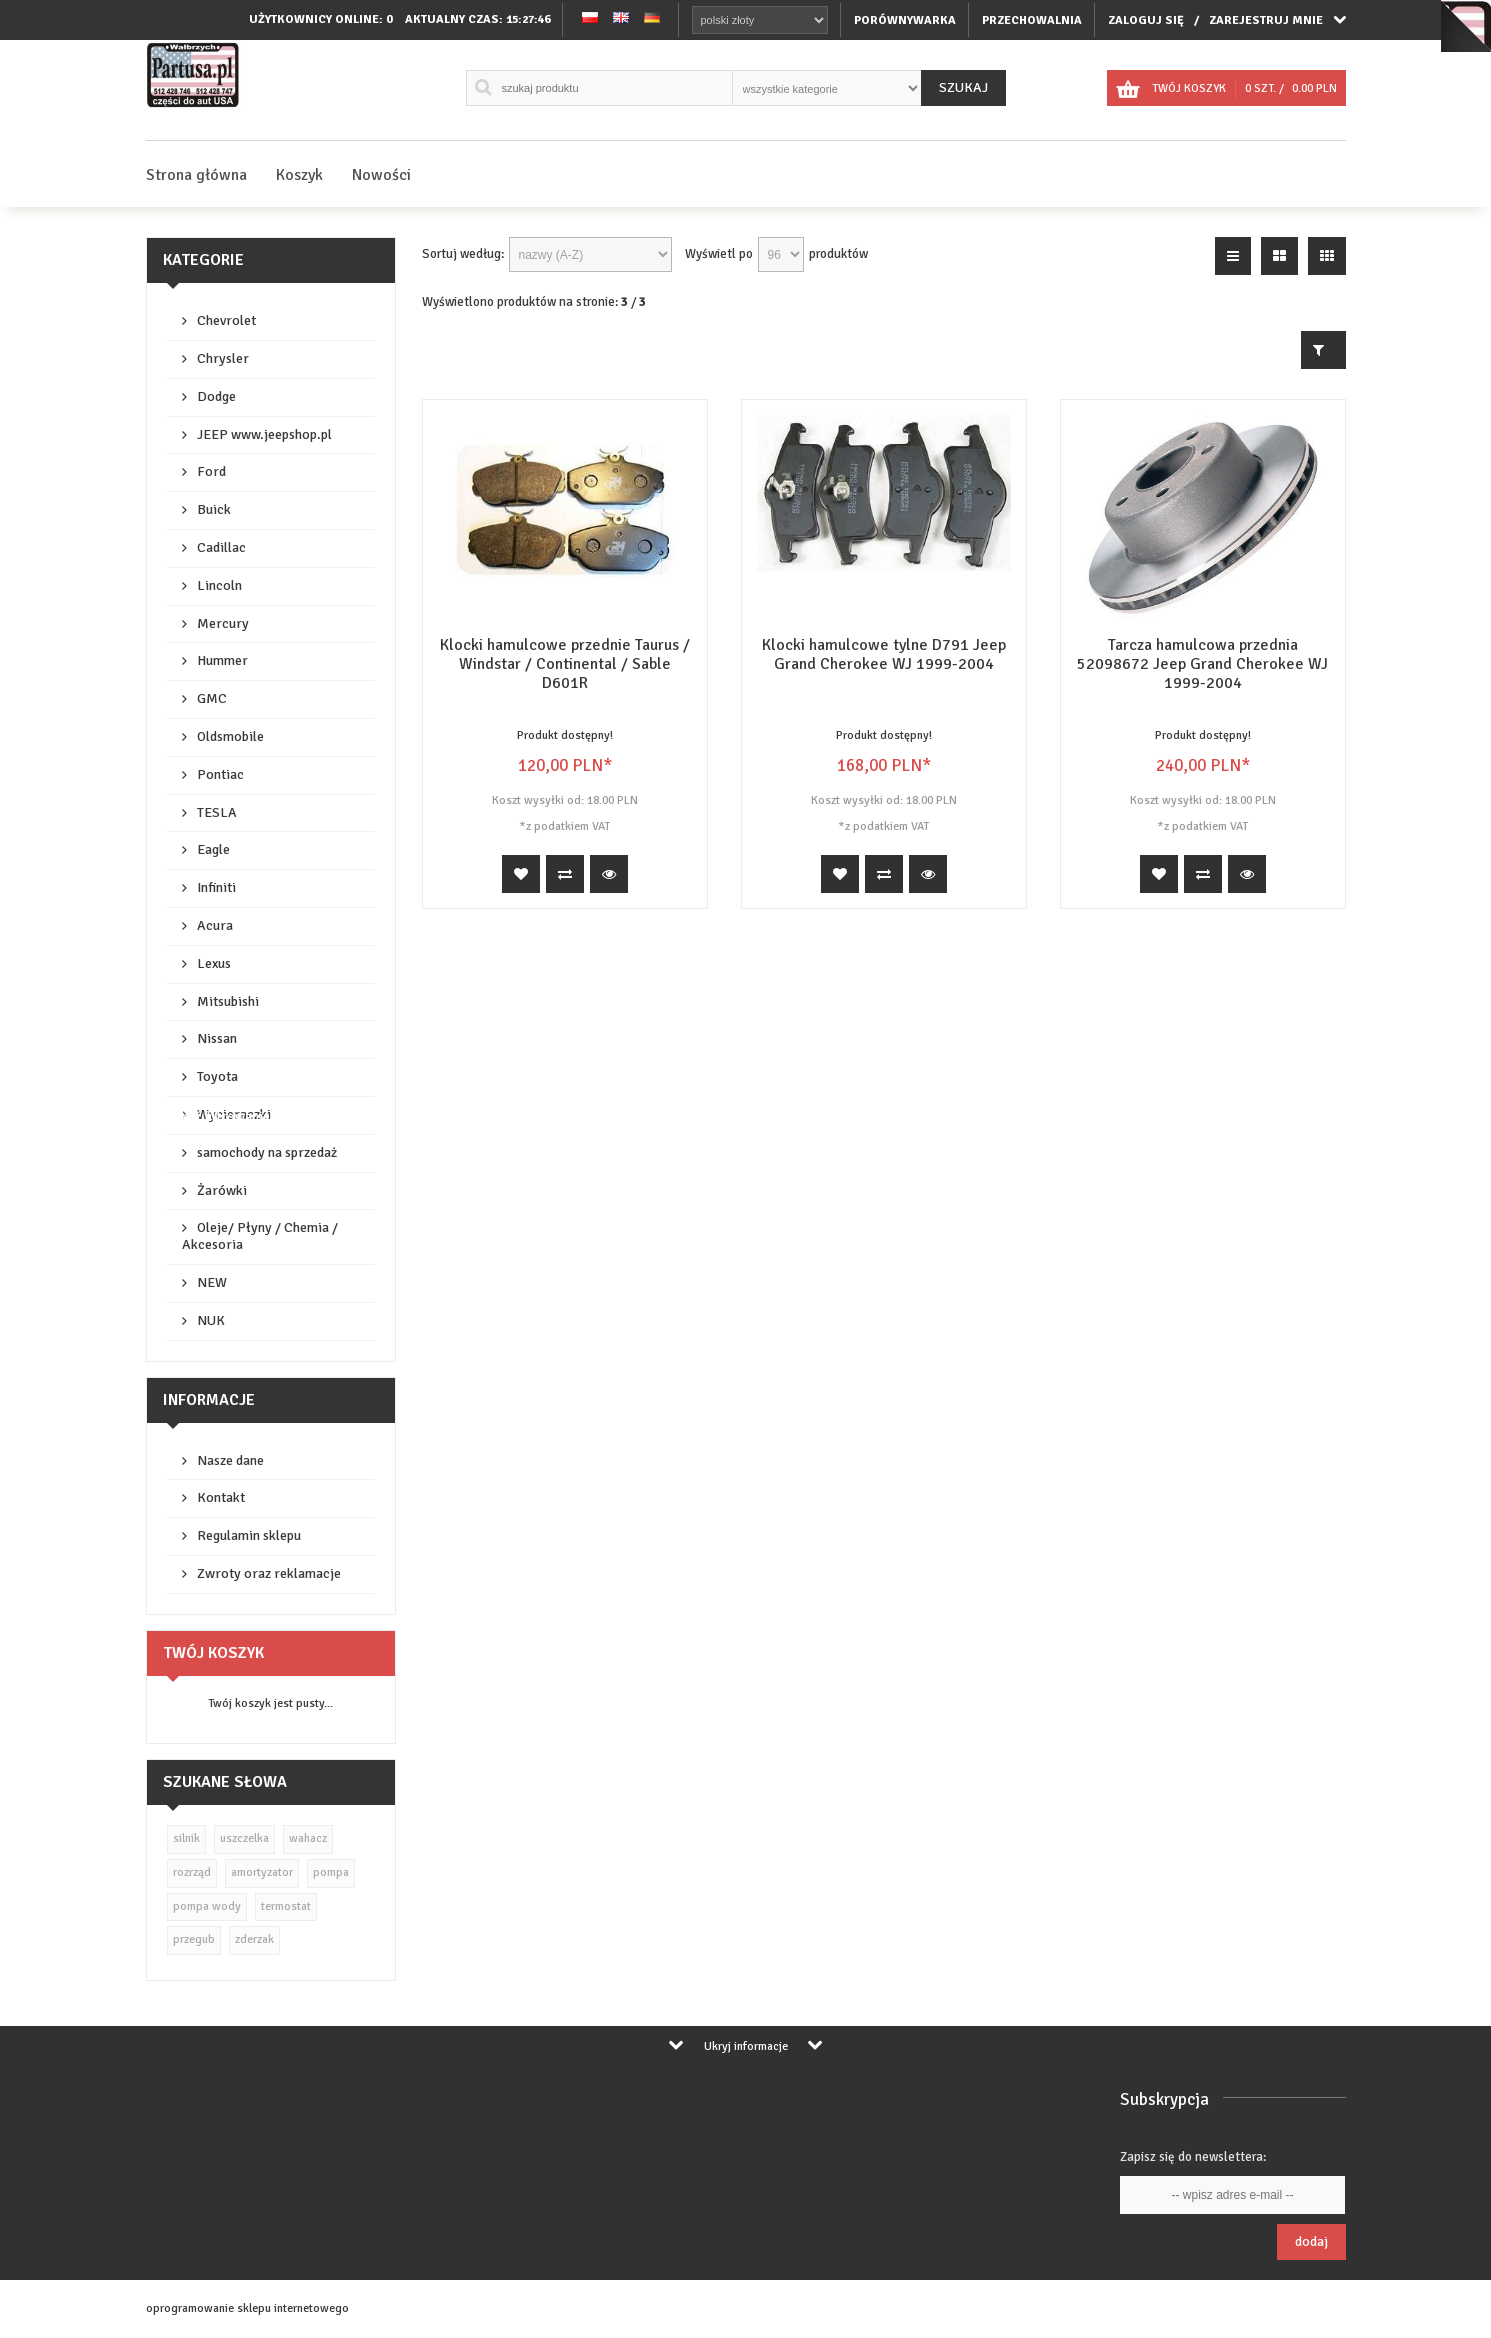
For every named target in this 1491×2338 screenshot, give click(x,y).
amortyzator (262, 1872)
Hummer (222, 660)
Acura (215, 925)
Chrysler (223, 358)
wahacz (308, 1838)
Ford (211, 471)
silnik (186, 1838)
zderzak (254, 1939)
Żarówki (222, 1190)
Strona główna (196, 175)
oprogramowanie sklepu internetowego (247, 2308)
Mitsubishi (228, 1001)
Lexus (214, 963)
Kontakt (221, 1497)
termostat (286, 1906)
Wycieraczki (234, 1114)
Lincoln (219, 585)
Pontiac (220, 774)
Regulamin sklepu (249, 1535)
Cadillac (221, 547)
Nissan (217, 1038)
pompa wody (207, 1906)
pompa (331, 1872)
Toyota (217, 1076)
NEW (212, 1282)
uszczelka (244, 1838)
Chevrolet (226, 320)
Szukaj (963, 87)
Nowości (381, 175)
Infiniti (216, 887)
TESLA (217, 812)
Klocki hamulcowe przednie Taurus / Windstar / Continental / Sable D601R (565, 664)
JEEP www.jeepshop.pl (264, 434)
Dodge (216, 396)
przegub (194, 1939)
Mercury (223, 623)
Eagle (213, 849)
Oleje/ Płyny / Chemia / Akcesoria (260, 1236)
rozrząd (192, 1872)
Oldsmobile (230, 736)
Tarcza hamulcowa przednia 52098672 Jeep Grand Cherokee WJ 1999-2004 (1202, 664)
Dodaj (1311, 2241)
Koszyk (299, 175)
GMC (212, 698)
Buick (214, 509)
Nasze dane (230, 1460)
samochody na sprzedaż (267, 1152)
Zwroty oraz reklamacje (269, 1573)
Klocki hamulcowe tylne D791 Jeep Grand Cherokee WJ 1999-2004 (884, 654)
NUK (211, 1320)
